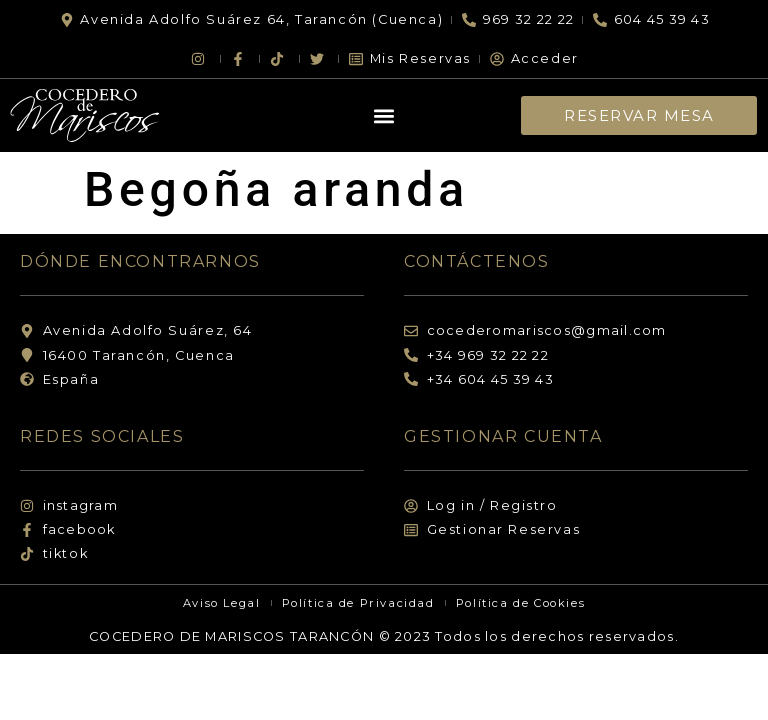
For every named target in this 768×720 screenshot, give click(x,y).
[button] (383, 115)
